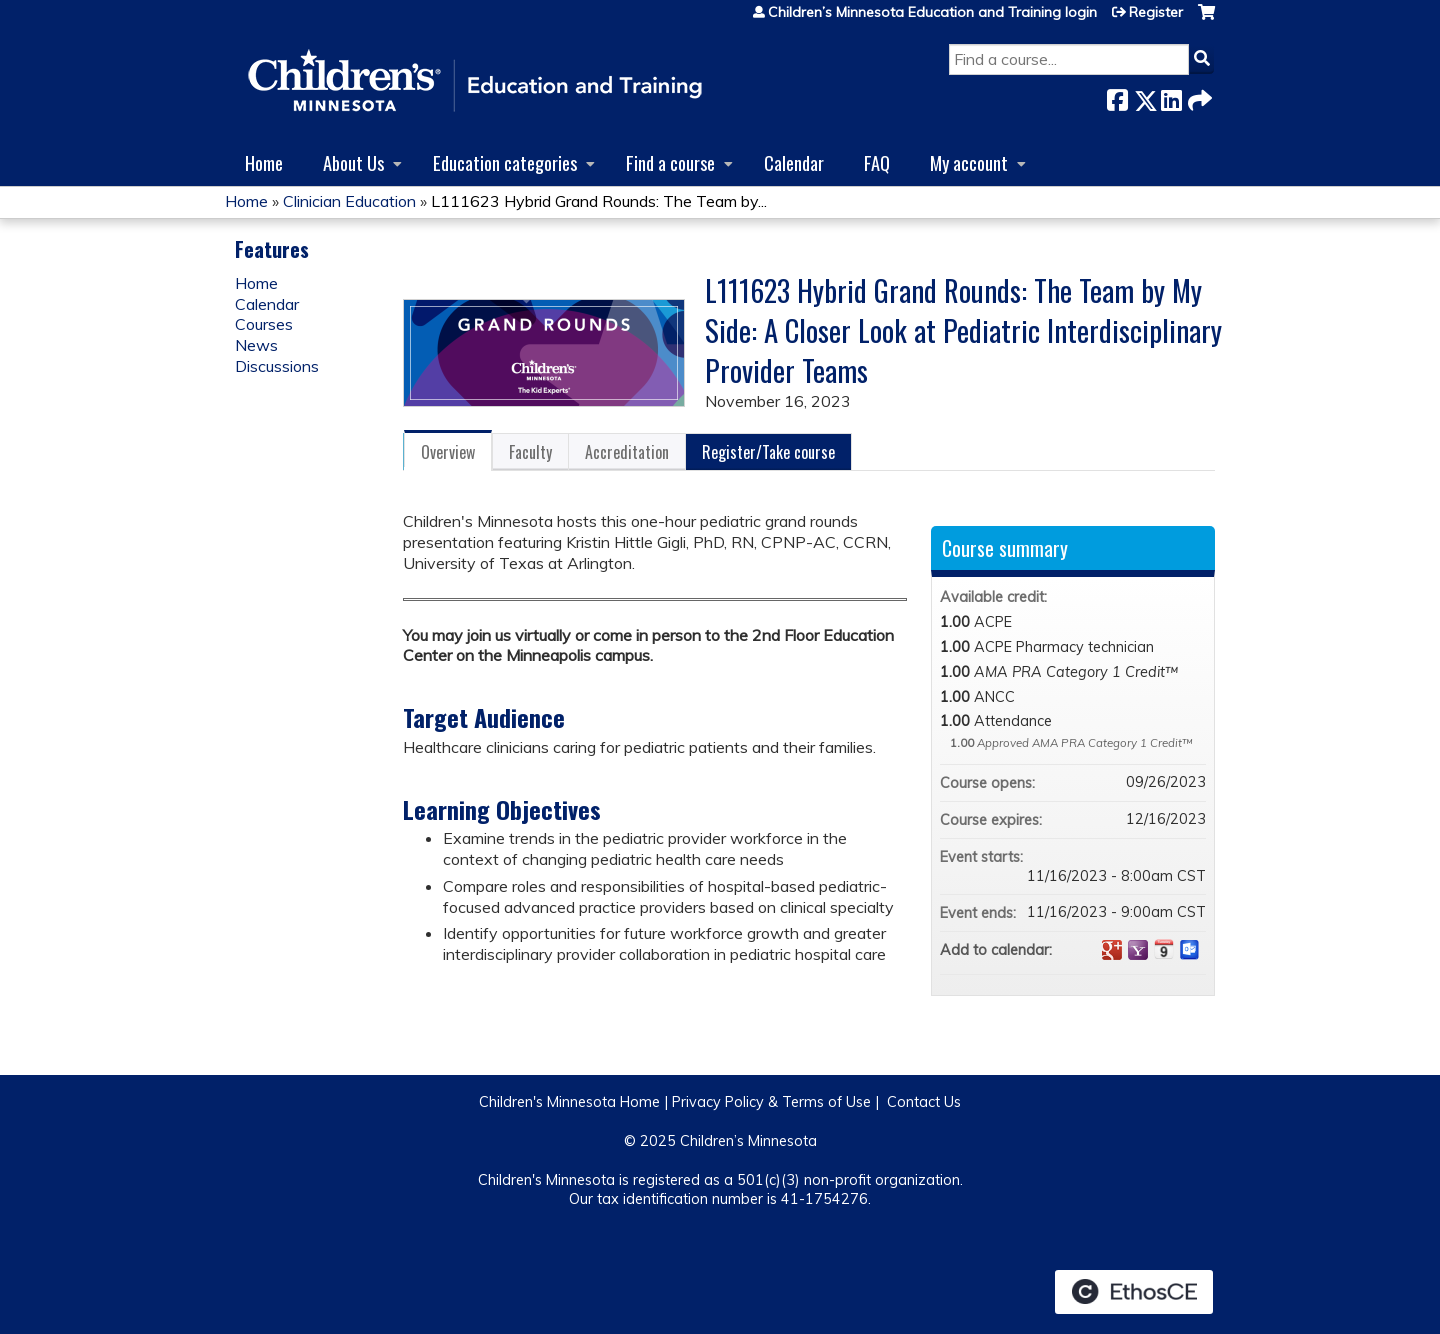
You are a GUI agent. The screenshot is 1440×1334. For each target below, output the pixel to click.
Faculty (530, 452)
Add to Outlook (1190, 950)
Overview (448, 452)
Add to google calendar (1112, 950)
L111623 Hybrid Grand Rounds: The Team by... (599, 201)
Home (264, 162)
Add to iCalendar (1164, 949)
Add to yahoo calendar (1138, 950)
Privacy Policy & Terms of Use (771, 1102)
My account (969, 162)
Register (1156, 12)
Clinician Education (349, 201)
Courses (264, 324)
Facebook (1117, 96)
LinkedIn (1171, 96)
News (256, 345)
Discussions (277, 366)
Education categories (505, 162)
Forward (1198, 96)
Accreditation (627, 452)
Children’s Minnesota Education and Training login (932, 12)
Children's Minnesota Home (569, 1102)
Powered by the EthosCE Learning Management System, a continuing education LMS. (1134, 1292)
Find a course (670, 162)
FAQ (877, 162)
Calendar (794, 162)
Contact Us (924, 1102)
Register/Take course (768, 452)
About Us (353, 162)
